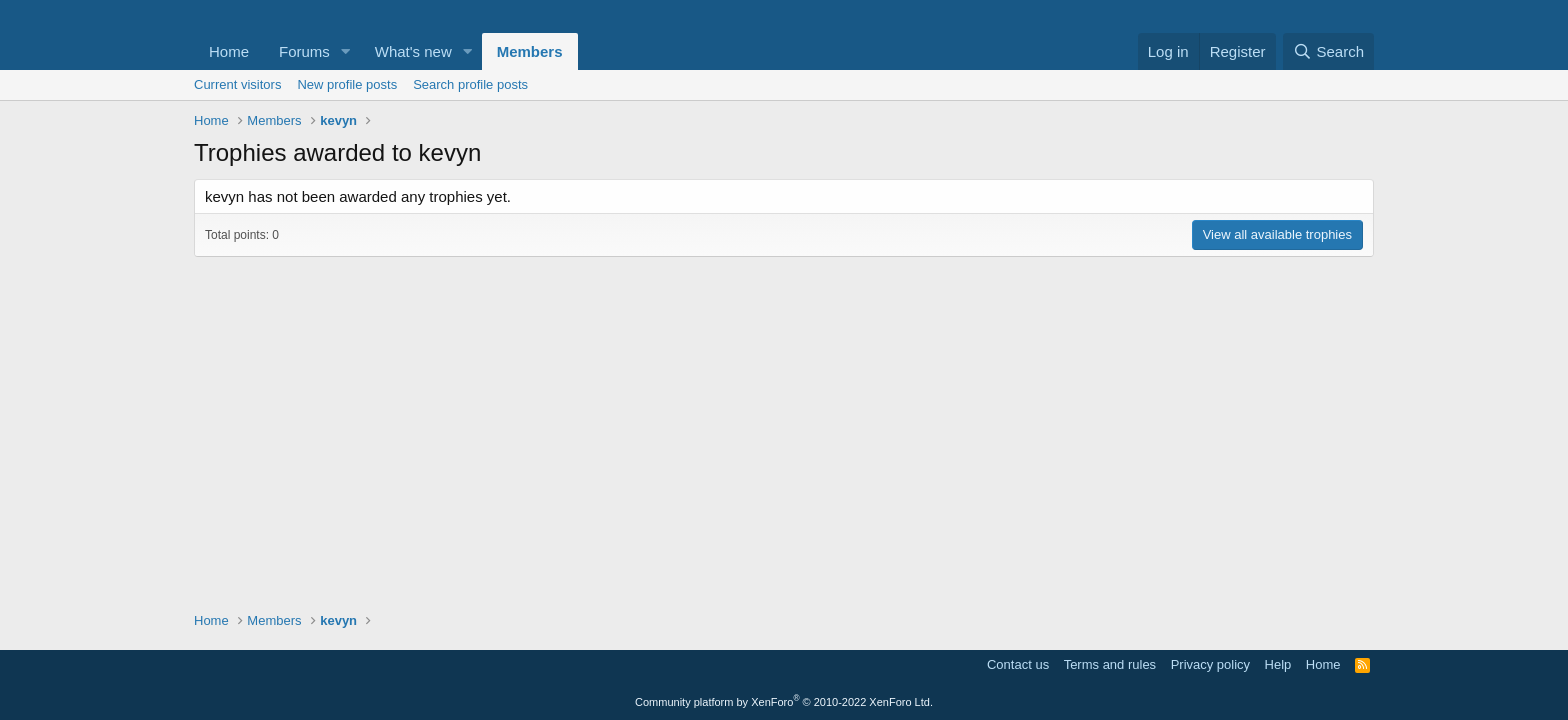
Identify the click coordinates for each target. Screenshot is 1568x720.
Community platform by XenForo (784, 702)
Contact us (1018, 664)
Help (1278, 664)
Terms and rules (1110, 664)
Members (530, 51)
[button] (346, 51)
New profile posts (347, 84)
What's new (413, 51)
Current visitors (237, 84)
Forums (304, 51)
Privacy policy (1210, 664)
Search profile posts (470, 84)
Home (229, 51)
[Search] (1328, 51)
